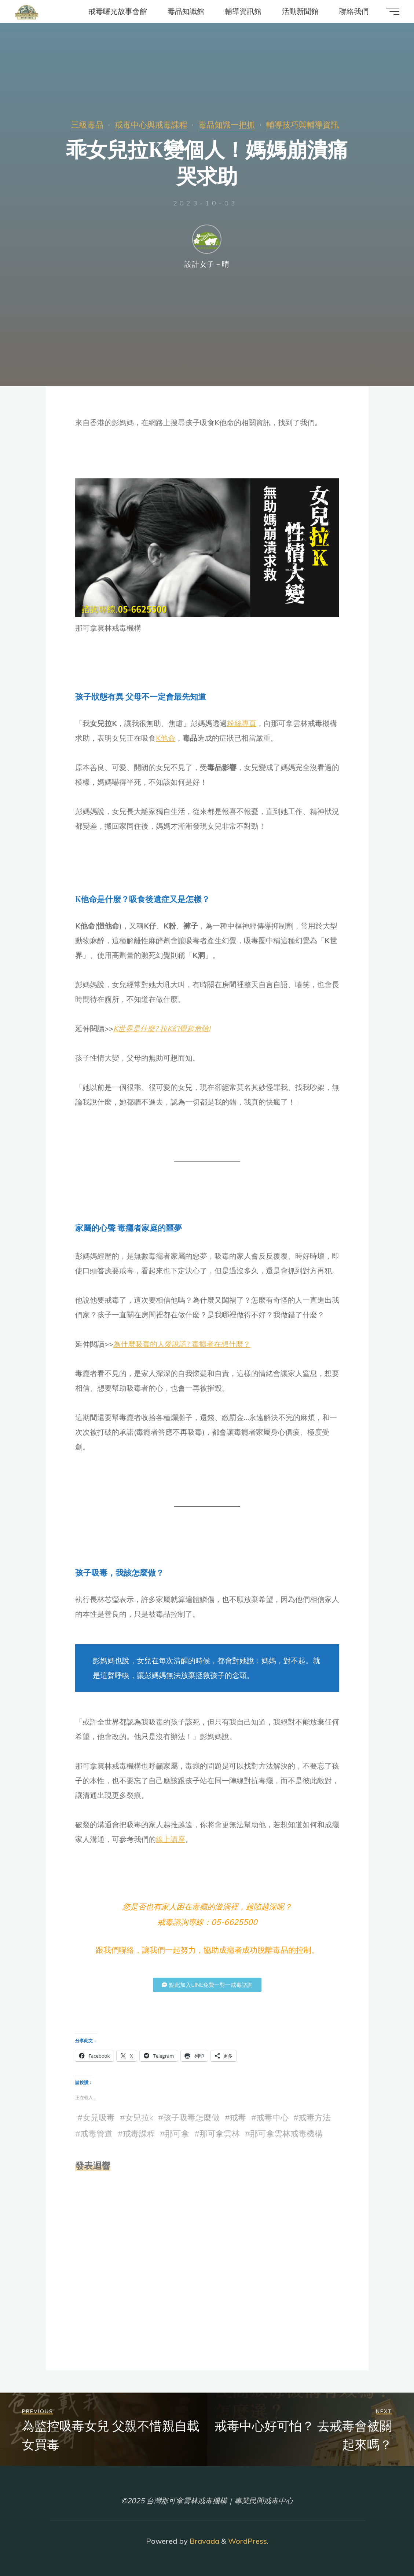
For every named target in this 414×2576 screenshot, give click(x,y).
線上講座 (170, 1839)
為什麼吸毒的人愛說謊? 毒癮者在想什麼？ (181, 1344)
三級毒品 (87, 125)
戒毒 (238, 2117)
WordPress (247, 2541)
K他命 (165, 737)
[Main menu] (392, 11)
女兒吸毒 (99, 2117)
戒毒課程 (138, 2133)
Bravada (203, 2541)
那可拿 (177, 2133)
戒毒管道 (96, 2133)
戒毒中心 (272, 2117)
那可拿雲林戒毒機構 (286, 2133)
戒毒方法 (314, 2117)
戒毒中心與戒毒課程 (151, 125)
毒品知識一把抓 (226, 125)
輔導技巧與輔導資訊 (302, 125)
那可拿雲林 (219, 2133)
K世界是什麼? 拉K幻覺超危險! (161, 1028)
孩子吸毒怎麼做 (191, 2117)
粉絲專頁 (241, 723)
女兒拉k (139, 2117)
